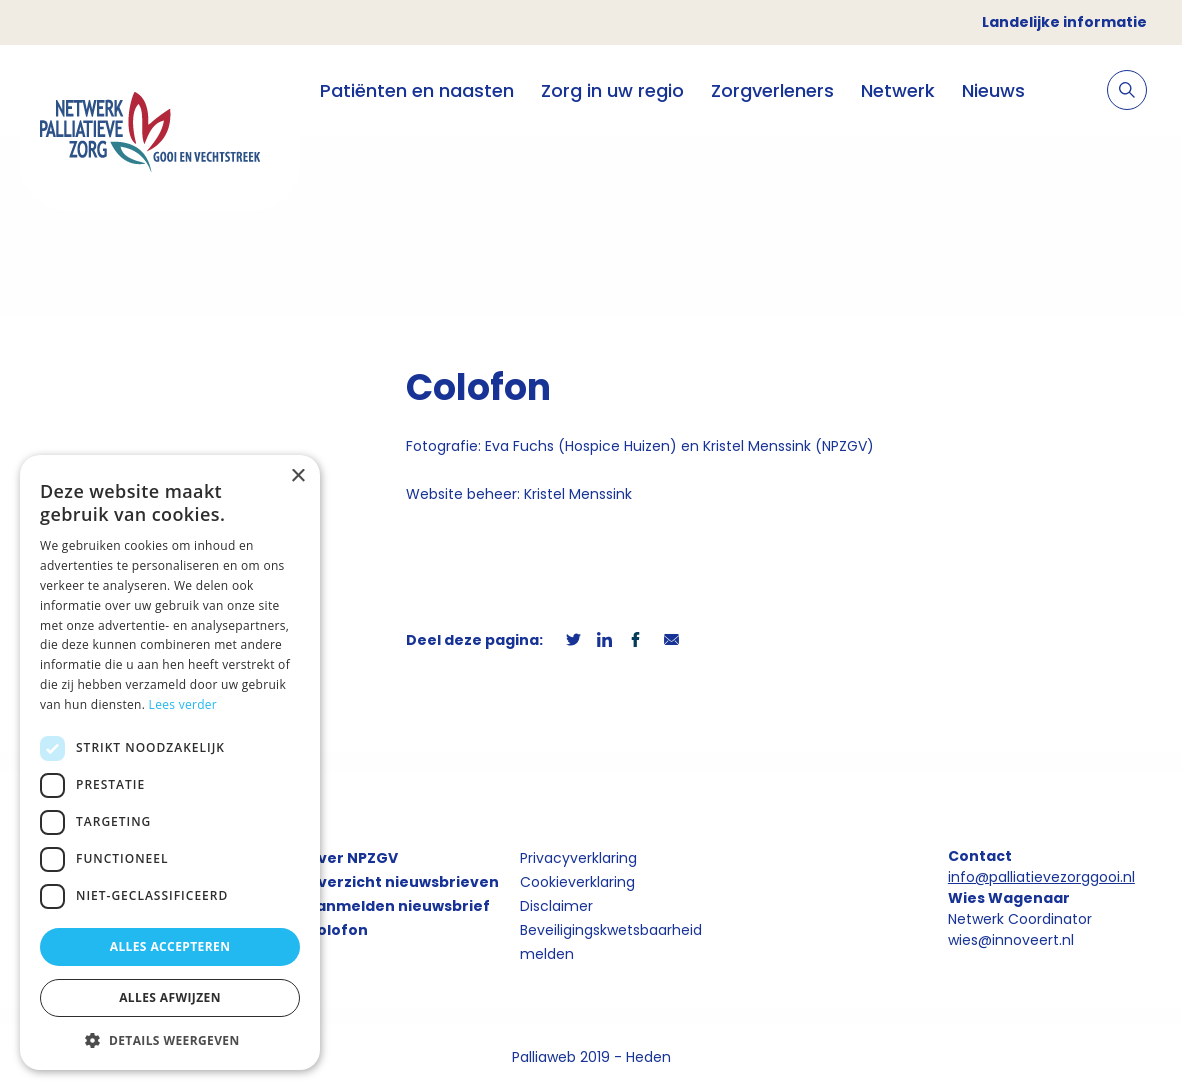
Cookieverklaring (577, 882)
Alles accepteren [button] (170, 946)
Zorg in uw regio (612, 90)
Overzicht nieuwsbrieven (402, 882)
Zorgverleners (772, 90)
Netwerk (898, 90)
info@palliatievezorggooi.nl (1041, 877)
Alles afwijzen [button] (170, 997)
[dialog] (170, 762)
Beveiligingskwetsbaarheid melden (611, 942)
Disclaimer (556, 906)
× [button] (297, 476)
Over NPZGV (352, 858)
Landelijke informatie (1064, 22)
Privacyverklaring (578, 858)
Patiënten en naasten (417, 90)
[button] (170, 1040)
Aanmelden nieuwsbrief (398, 906)
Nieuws (993, 90)
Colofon (337, 930)
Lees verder (183, 704)
